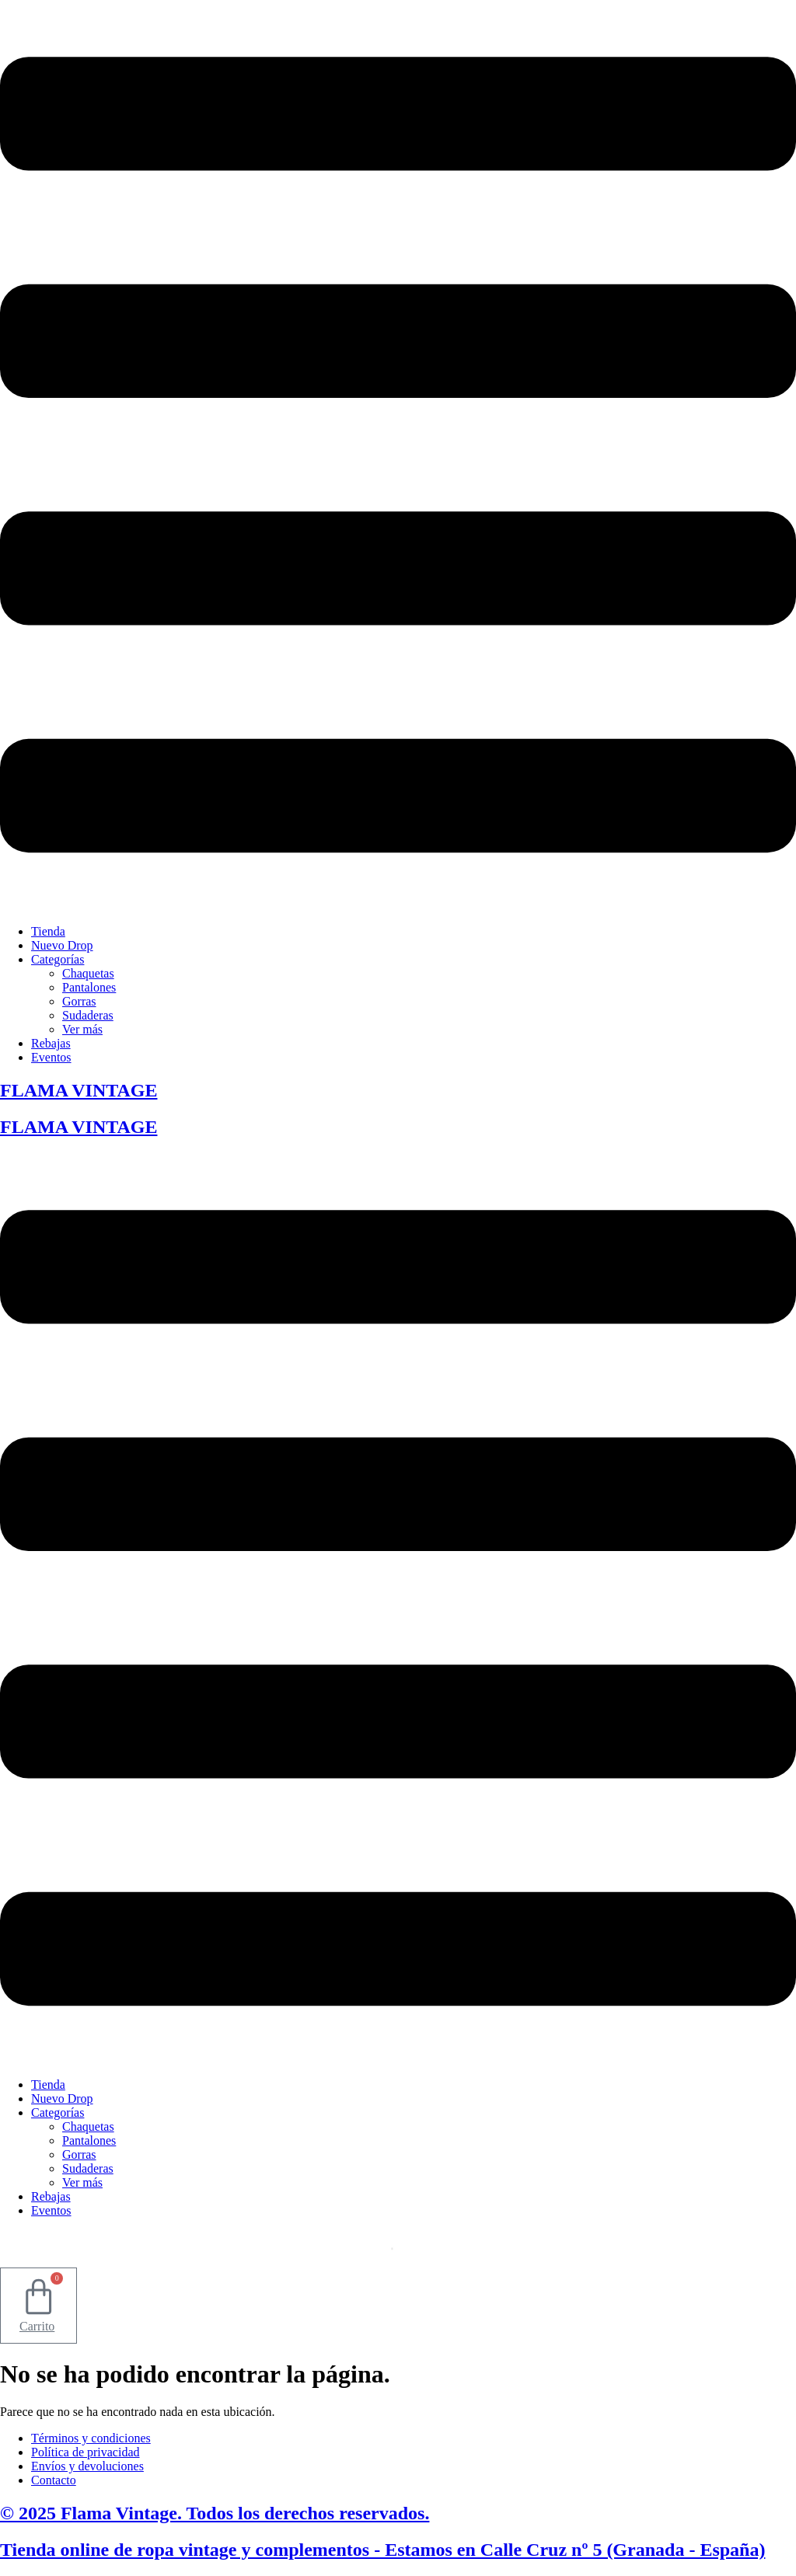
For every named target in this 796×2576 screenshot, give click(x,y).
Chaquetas (88, 973)
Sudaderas (87, 1015)
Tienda (48, 931)
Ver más (82, 1029)
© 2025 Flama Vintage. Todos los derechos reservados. (214, 2513)
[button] (398, 456)
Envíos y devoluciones (87, 2466)
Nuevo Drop (62, 945)
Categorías (57, 959)
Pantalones (89, 987)
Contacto (53, 2480)
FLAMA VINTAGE (78, 1090)
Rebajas (51, 1043)
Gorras (79, 1001)
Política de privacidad (85, 2452)
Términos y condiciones (91, 2438)
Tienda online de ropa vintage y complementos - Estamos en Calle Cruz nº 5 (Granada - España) (382, 2549)
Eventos (51, 1057)
